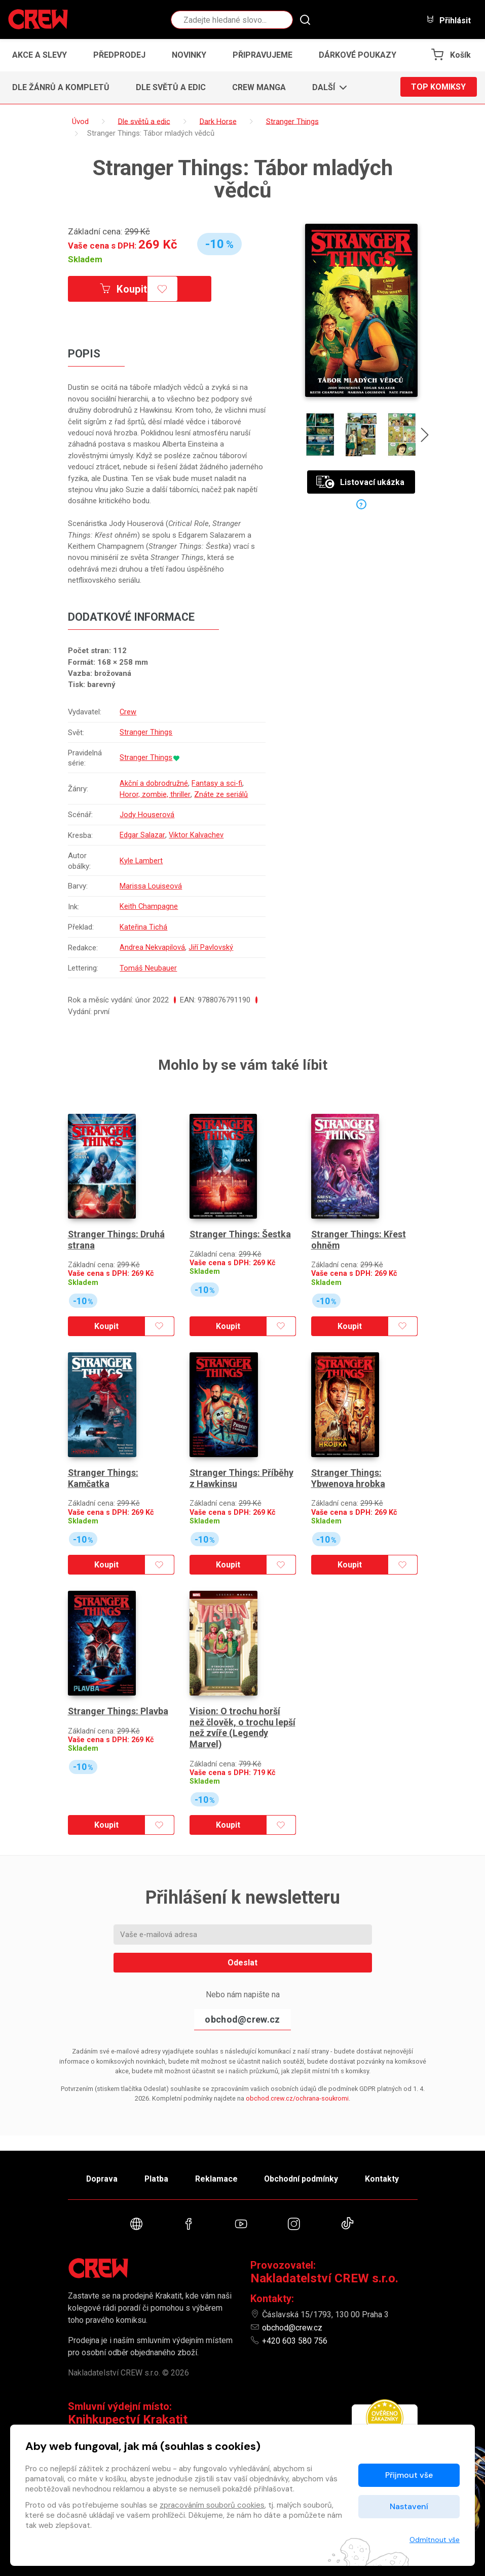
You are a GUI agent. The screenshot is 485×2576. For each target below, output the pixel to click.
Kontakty (385, 2178)
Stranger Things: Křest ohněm (358, 1230)
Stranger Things (146, 731)
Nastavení (409, 2506)
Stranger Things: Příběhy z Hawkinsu (242, 1464)
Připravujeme (262, 55)
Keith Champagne (149, 903)
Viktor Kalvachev (196, 832)
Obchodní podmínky (303, 2178)
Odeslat (242, 1944)
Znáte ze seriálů (221, 792)
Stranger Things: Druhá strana (116, 1230)
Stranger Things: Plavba (118, 1692)
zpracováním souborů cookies (212, 2505)
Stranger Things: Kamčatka (103, 1464)
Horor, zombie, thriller (155, 792)
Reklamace (217, 2178)
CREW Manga (259, 87)
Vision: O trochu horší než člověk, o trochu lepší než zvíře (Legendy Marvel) (242, 1708)
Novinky (189, 55)
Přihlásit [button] (448, 20)
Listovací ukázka (360, 482)
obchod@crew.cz (242, 2000)
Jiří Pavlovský (211, 942)
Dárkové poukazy (357, 55)
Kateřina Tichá (144, 923)
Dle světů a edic (171, 87)
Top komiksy (438, 87)
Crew (128, 711)
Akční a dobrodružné (154, 782)
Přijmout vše (409, 2475)
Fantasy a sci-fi (217, 782)
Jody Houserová (147, 812)
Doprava (99, 2178)
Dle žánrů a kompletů (60, 87)
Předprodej (119, 55)
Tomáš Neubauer (148, 963)
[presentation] (426, 436)
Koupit (125, 289)
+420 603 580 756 (294, 2341)
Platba (155, 2178)
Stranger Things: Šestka (240, 1224)
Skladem (85, 259)
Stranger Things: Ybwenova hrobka (348, 1464)
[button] (326, 87)
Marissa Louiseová (151, 883)
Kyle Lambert (142, 857)
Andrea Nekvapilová (152, 942)
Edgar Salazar (142, 832)
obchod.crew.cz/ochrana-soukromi (297, 2079)
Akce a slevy (39, 55)
